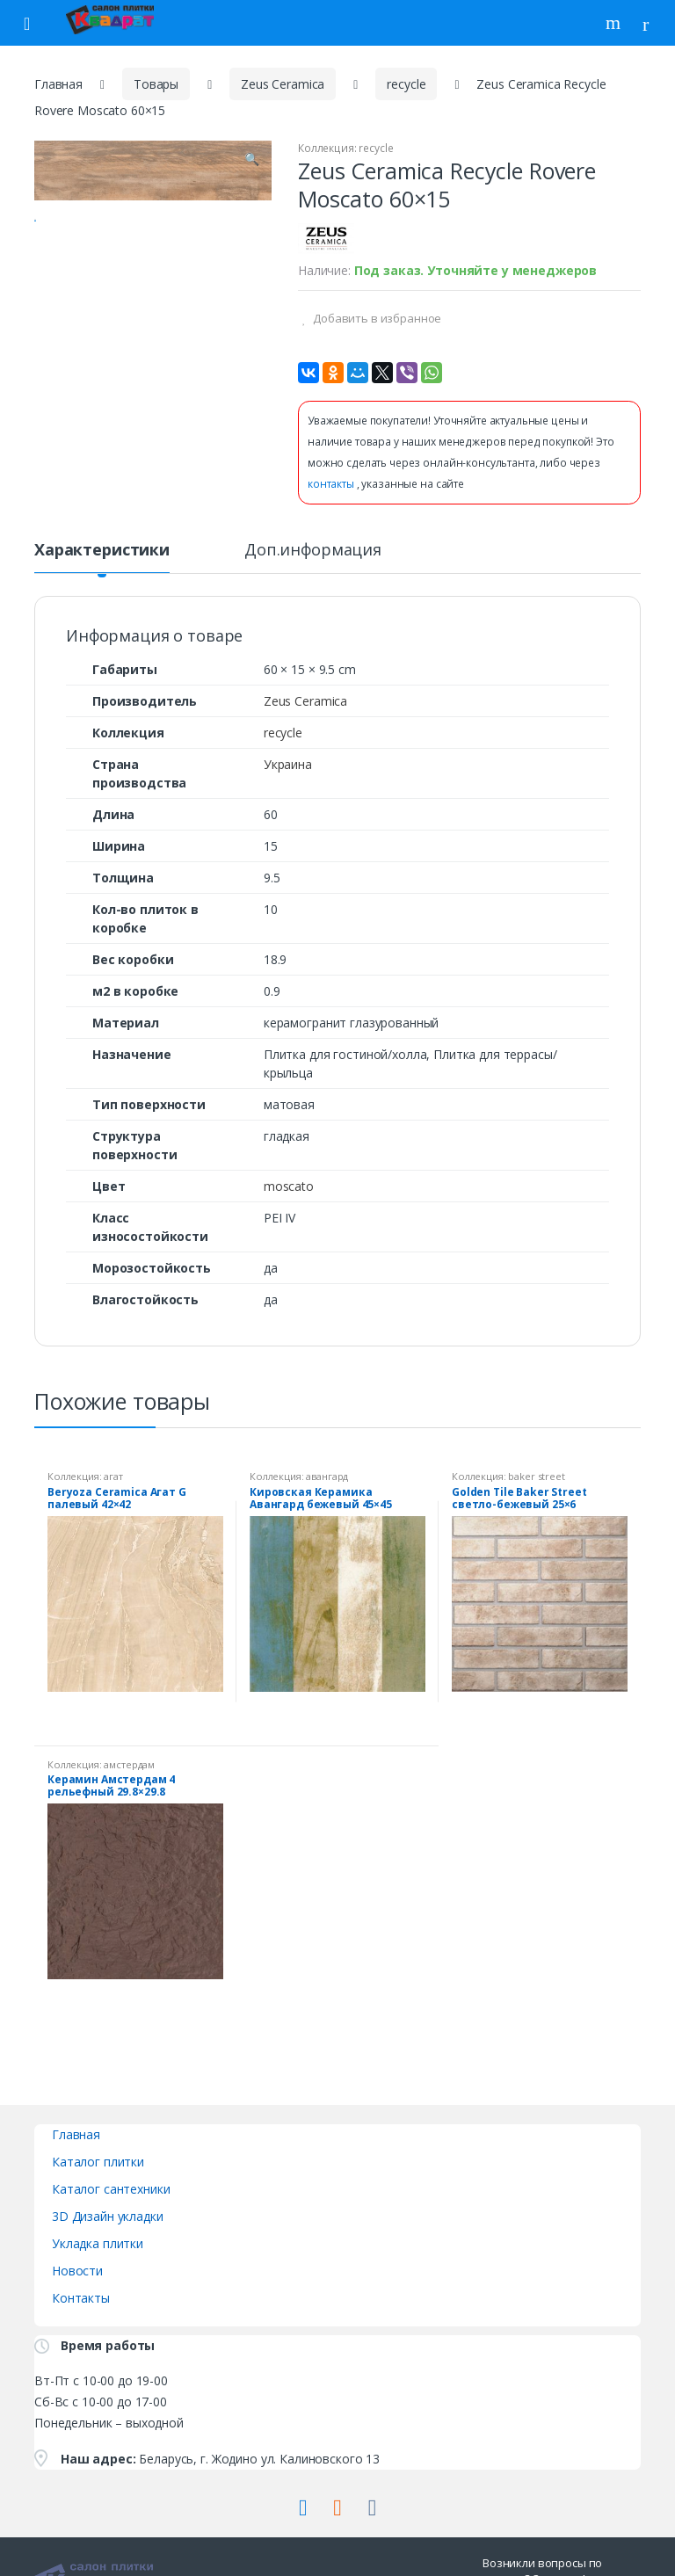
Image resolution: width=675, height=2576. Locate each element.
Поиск (615, 23)
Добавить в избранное (375, 318)
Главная (58, 84)
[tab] (102, 557)
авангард (327, 1476)
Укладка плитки (97, 2243)
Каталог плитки (98, 2161)
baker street (536, 1476)
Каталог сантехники (111, 2189)
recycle (406, 84)
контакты (332, 483)
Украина (288, 764)
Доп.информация (312, 550)
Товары (156, 84)
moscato (289, 1186)
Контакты (81, 2297)
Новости (77, 2270)
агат (113, 1476)
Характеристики (102, 550)
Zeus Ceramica (282, 84)
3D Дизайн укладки (107, 2216)
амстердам (129, 1764)
